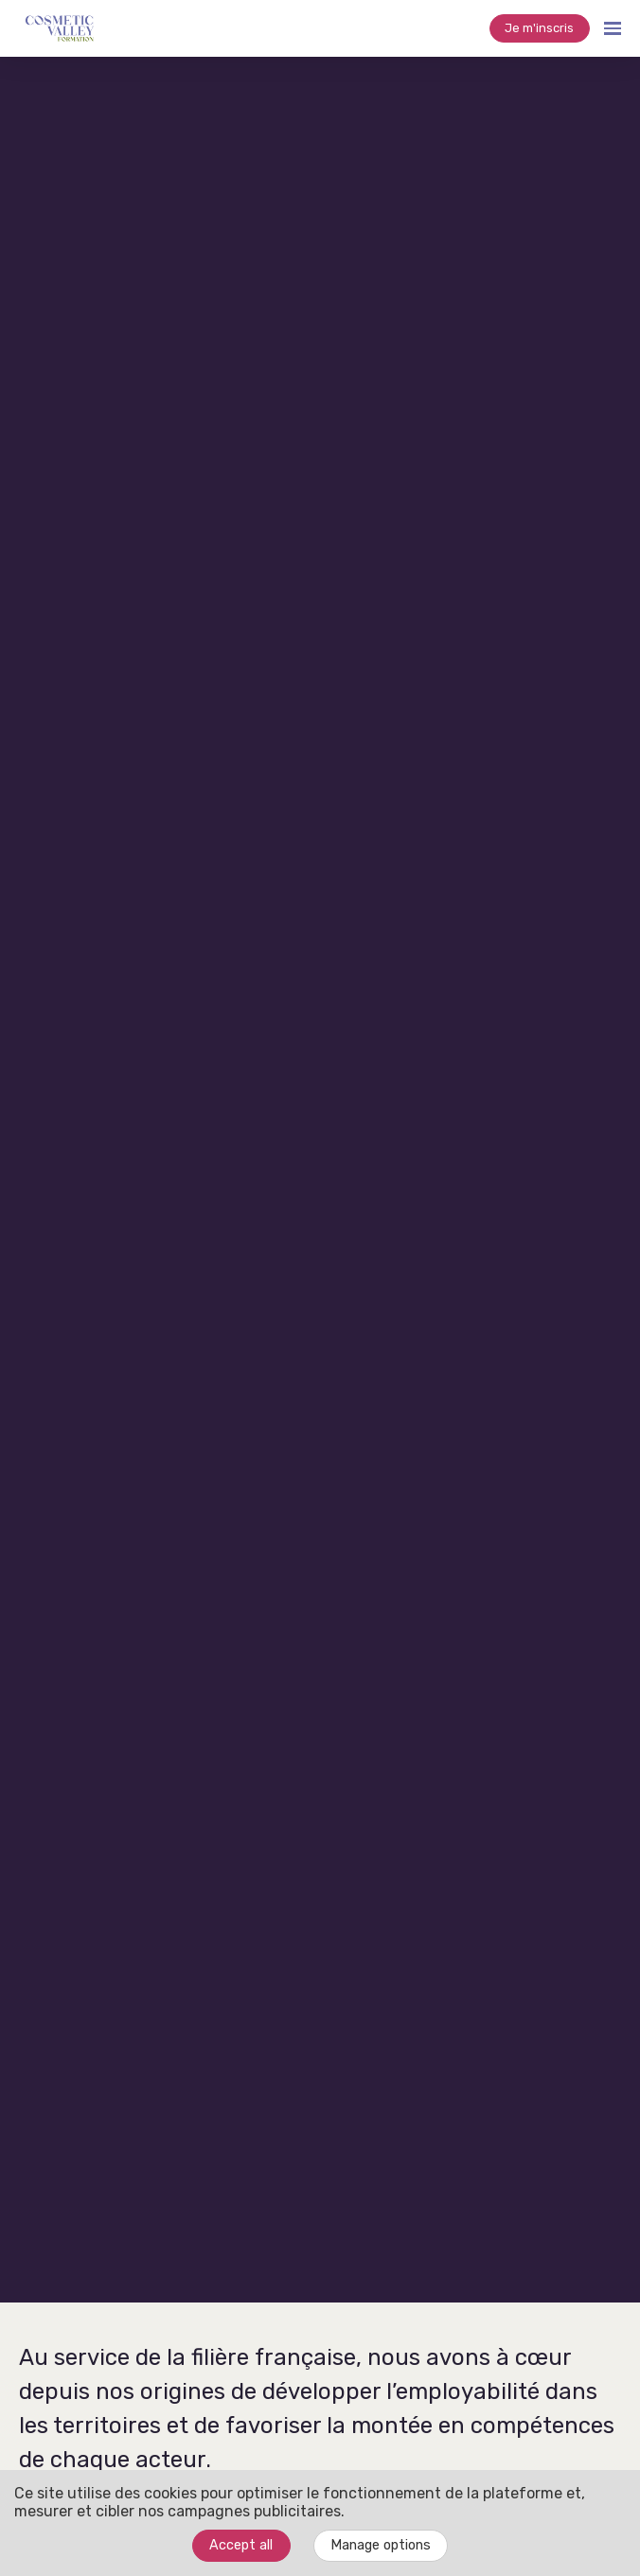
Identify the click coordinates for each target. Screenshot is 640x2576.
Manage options (380, 2545)
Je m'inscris (539, 28)
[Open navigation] (612, 28)
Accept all (241, 2545)
